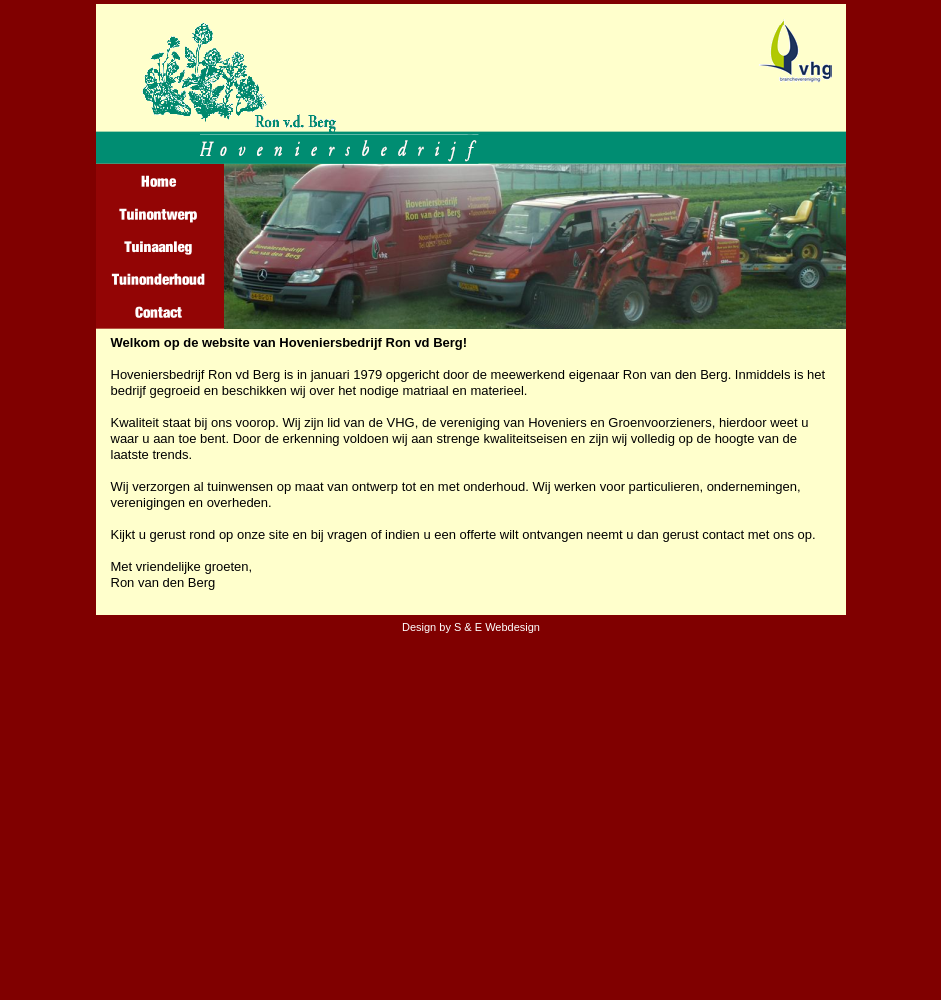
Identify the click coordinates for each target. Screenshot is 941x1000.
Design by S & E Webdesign (471, 627)
